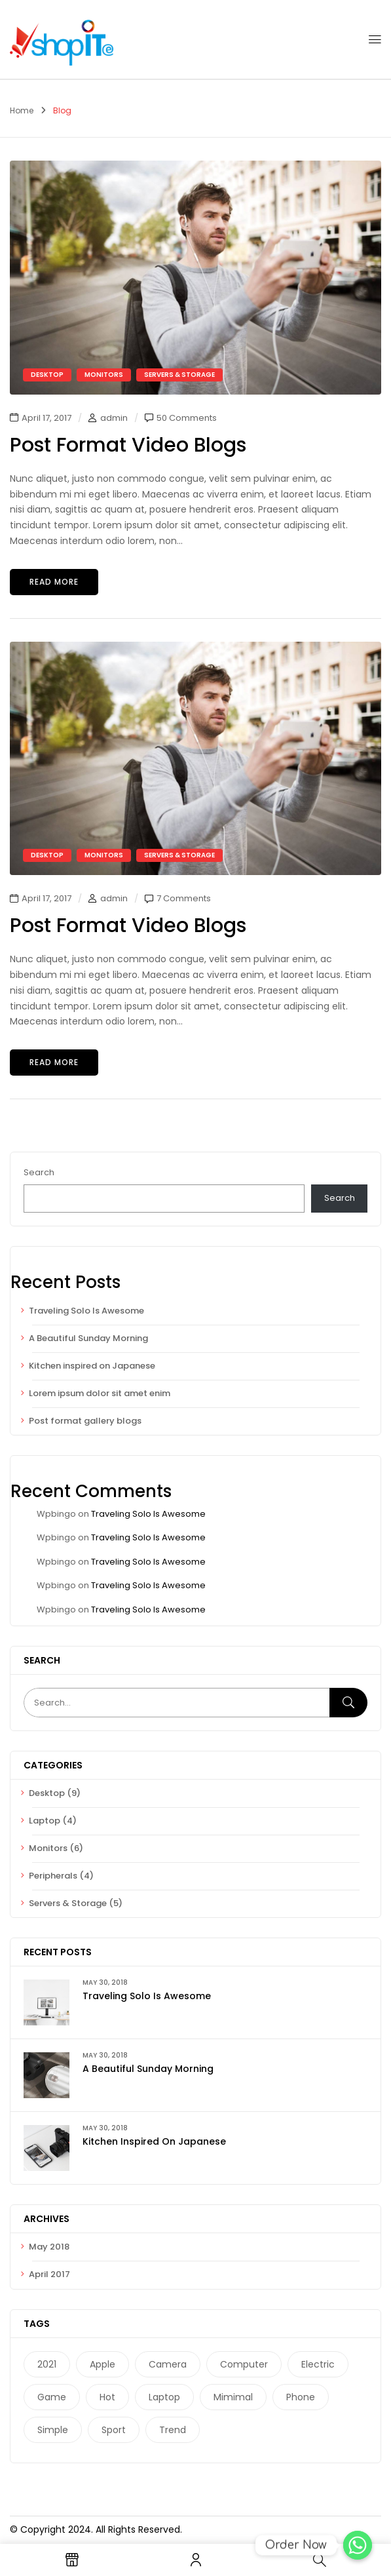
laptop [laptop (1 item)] (164, 2397)
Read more (54, 581)
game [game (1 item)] (51, 2397)
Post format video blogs (128, 445)
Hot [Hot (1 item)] (107, 2397)
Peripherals (53, 1875)
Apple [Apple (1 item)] (102, 2364)
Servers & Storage (68, 1903)
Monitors (48, 1848)
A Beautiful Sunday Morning (88, 1338)
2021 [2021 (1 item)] (46, 2364)
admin (114, 418)
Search (39, 1172)
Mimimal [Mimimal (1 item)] (233, 2397)
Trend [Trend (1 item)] (172, 2429)
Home (21, 110)
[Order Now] (357, 2545)
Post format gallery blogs (85, 1421)
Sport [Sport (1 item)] (114, 2429)
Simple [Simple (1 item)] (52, 2429)
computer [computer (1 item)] (244, 2364)
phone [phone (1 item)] (300, 2397)
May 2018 (49, 2246)
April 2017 (49, 2274)
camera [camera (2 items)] (168, 2364)
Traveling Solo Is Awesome (86, 1310)
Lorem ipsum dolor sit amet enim (99, 1393)
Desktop (47, 1793)
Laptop (44, 1820)
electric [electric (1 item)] (318, 2364)
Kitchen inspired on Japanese (92, 1365)
